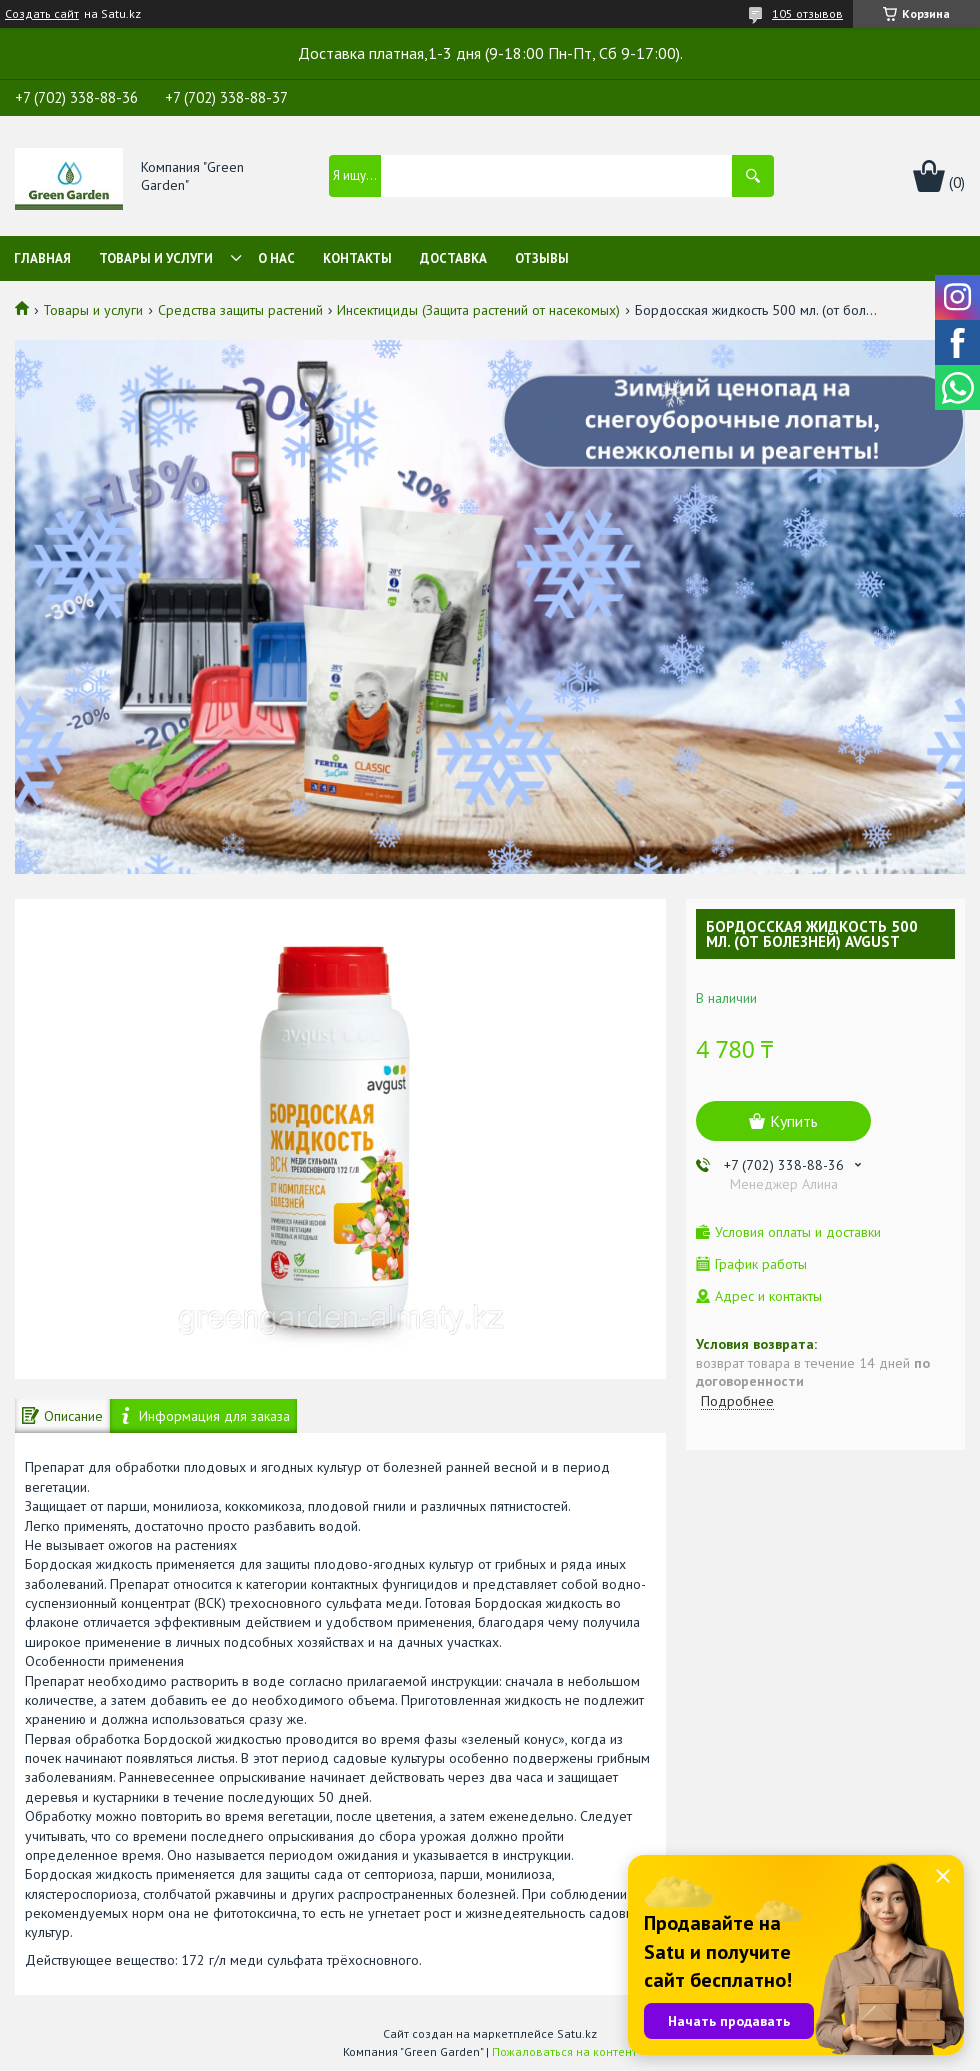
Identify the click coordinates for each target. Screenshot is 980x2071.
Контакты (357, 258)
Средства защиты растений (240, 310)
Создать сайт (42, 14)
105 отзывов (807, 13)
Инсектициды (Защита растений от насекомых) (478, 310)
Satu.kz (577, 2033)
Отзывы (542, 258)
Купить (794, 1121)
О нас (276, 258)
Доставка (453, 258)
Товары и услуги (156, 258)
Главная (42, 258)
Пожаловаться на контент (564, 2051)
